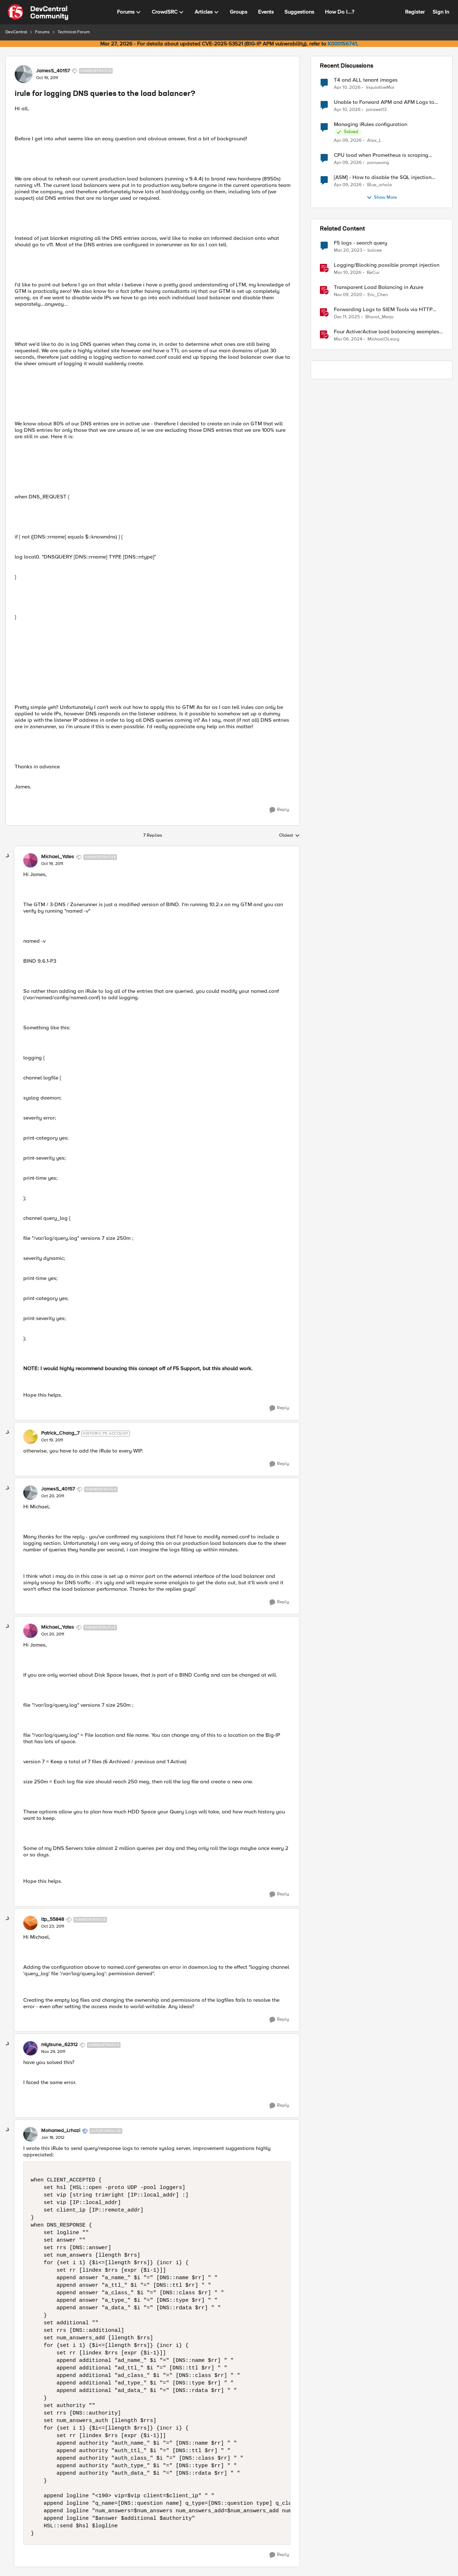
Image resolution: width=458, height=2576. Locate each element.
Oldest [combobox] (289, 835)
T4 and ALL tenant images (366, 80)
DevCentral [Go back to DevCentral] (16, 32)
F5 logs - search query (360, 243)
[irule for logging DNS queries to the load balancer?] (52, 863)
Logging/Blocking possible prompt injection (386, 265)
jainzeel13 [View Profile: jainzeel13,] (376, 109)
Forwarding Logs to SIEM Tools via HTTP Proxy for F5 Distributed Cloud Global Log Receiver (384, 309)
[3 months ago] (347, 87)
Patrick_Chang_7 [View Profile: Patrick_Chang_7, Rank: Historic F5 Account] (60, 1433)
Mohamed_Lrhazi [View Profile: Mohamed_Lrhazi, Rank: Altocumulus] (60, 2130)
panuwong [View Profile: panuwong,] (378, 162)
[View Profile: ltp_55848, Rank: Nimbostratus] (30, 1923)
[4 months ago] (347, 273)
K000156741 (342, 43)
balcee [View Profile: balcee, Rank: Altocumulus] (374, 250)
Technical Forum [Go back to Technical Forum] (74, 32)
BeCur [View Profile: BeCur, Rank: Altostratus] (373, 272)
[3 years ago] (348, 250)
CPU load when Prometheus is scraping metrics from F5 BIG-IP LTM (381, 155)
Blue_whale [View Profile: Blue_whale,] (379, 185)
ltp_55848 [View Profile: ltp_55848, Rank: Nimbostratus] (52, 1919)
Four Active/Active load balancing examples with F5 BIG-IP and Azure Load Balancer (386, 332)
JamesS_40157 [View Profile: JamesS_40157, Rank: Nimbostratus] (53, 71)
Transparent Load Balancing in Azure (378, 287)
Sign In (441, 12)
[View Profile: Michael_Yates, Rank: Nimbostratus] (30, 860)
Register (415, 12)
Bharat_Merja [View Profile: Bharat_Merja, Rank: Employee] (379, 317)
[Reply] (279, 810)
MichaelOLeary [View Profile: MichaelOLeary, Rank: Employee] (383, 339)
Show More (381, 197)
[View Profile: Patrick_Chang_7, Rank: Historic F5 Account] (30, 1437)
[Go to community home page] (37, 12)
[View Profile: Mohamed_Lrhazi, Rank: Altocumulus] (30, 2134)
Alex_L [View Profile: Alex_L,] (374, 140)
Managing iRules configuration (370, 124)
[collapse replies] (8, 856)
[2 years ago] (348, 339)
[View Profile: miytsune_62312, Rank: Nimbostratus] (30, 2048)
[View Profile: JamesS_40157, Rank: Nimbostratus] (24, 74)
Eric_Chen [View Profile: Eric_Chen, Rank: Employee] (377, 295)
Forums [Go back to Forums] (42, 32)
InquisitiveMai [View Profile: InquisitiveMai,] (380, 87)
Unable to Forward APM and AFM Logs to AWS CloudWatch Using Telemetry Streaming (388, 102)
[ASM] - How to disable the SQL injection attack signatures (383, 177)
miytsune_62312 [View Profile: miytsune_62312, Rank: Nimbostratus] (59, 2045)
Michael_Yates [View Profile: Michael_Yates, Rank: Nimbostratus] (57, 857)
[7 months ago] (347, 317)
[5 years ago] (348, 295)
